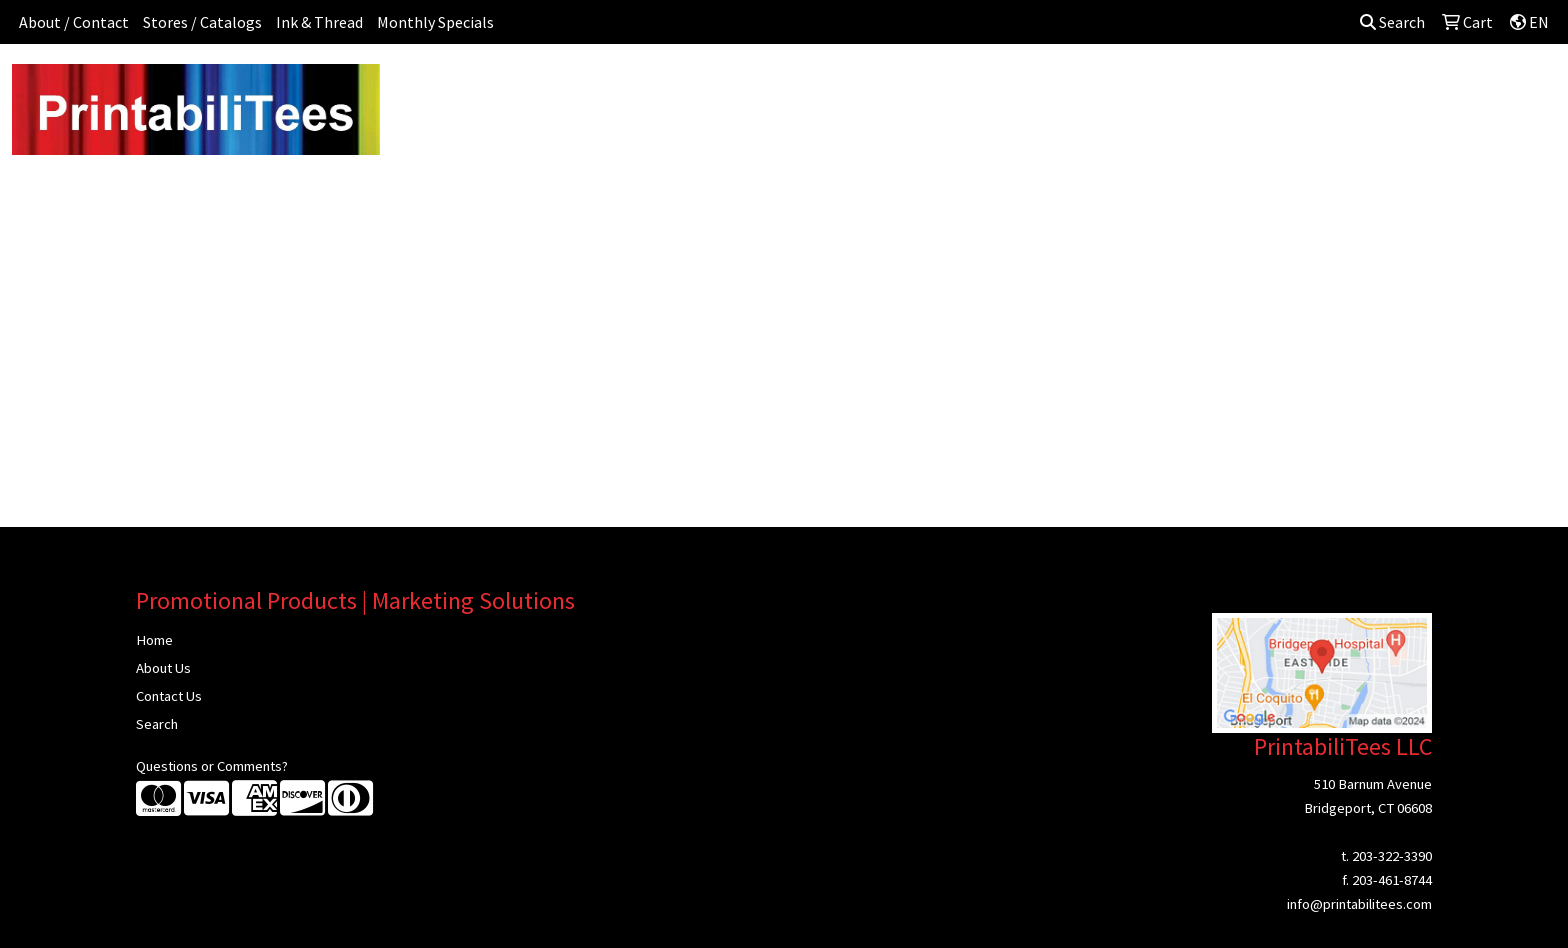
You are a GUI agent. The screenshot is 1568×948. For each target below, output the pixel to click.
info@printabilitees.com (1359, 904)
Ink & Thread (319, 22)
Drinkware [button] (806, 88)
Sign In (1388, 88)
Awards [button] (655, 88)
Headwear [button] (958, 88)
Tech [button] (1179, 88)
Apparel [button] (575, 88)
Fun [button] (882, 88)
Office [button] (1114, 88)
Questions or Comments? (212, 766)
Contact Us (169, 696)
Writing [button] (1248, 88)
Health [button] (1043, 88)
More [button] (1319, 88)
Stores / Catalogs (202, 22)
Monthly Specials (435, 22)
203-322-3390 (1392, 856)
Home (154, 640)
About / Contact (74, 22)
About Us (163, 668)
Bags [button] (726, 88)
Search (1392, 22)
